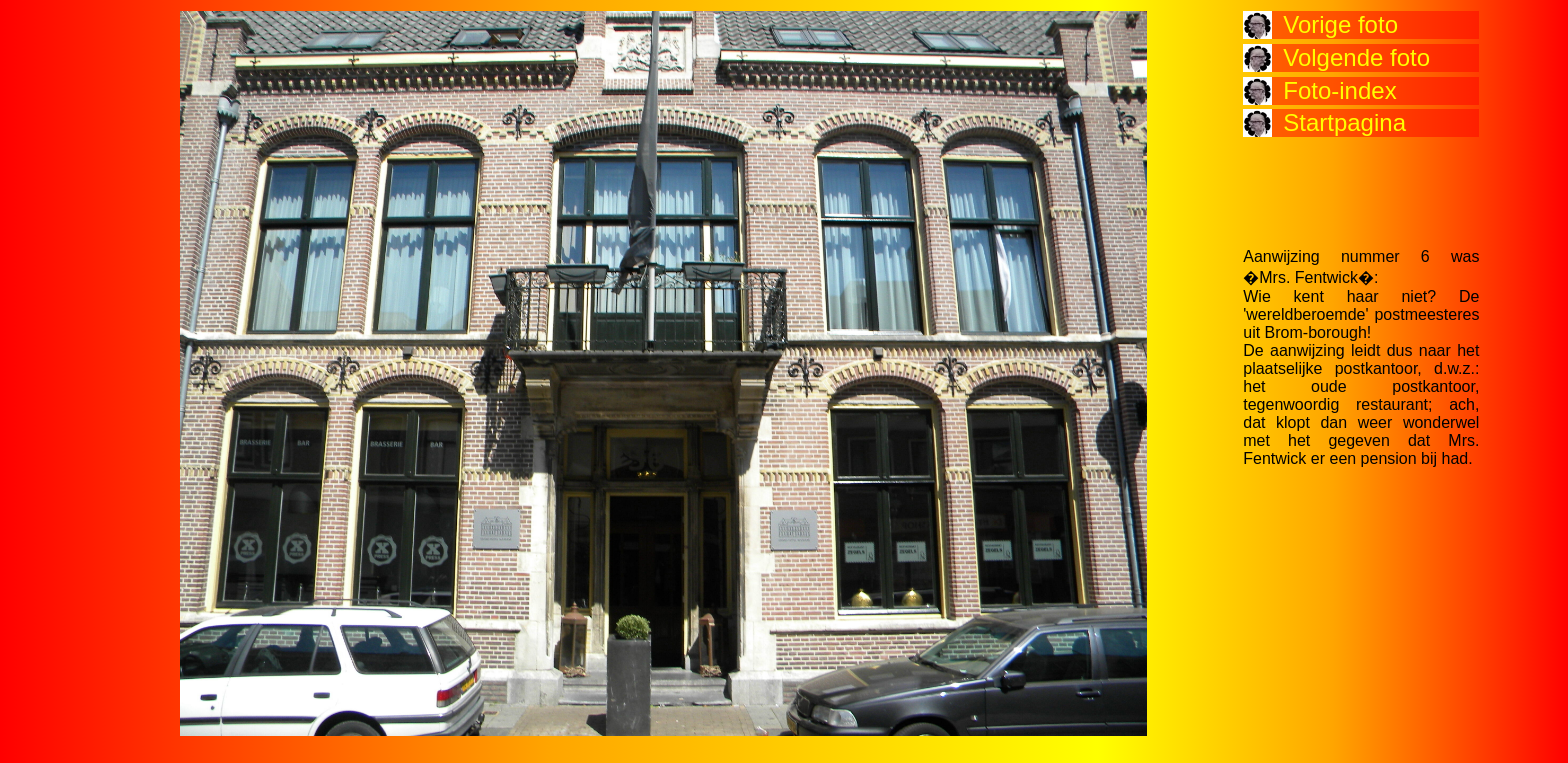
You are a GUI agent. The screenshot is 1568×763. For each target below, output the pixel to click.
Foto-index (1339, 90)
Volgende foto (1356, 57)
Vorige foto (1340, 24)
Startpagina (1344, 122)
